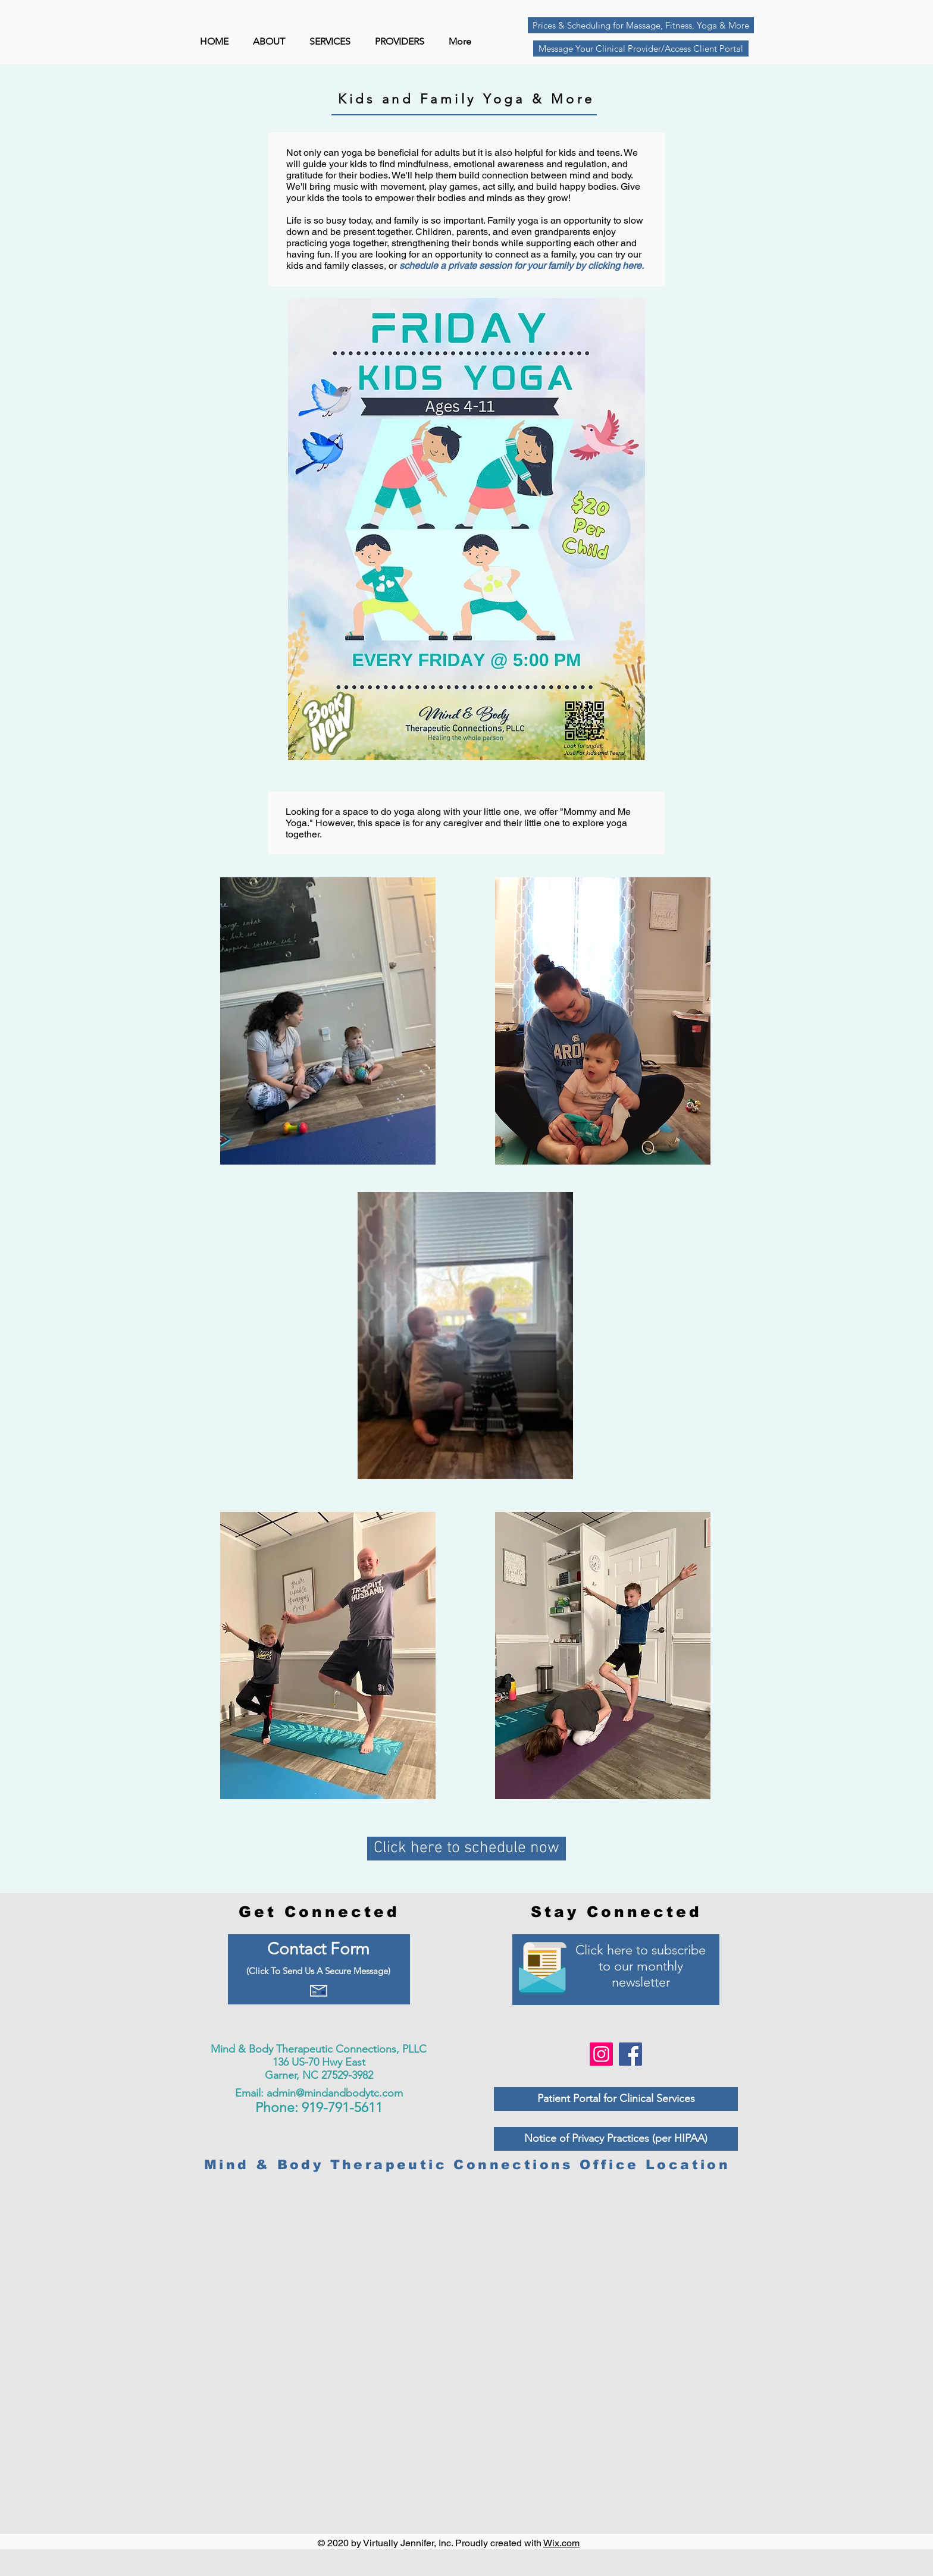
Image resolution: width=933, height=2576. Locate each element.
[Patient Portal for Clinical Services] (616, 2099)
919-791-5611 (342, 2108)
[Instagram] (601, 2054)
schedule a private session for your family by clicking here (520, 265)
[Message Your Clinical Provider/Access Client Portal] (641, 48)
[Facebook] (630, 2054)
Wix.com (561, 2543)
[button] (403, 42)
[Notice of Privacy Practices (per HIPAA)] (616, 2139)
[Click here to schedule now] (466, 1848)
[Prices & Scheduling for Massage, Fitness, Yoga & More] (641, 25)
